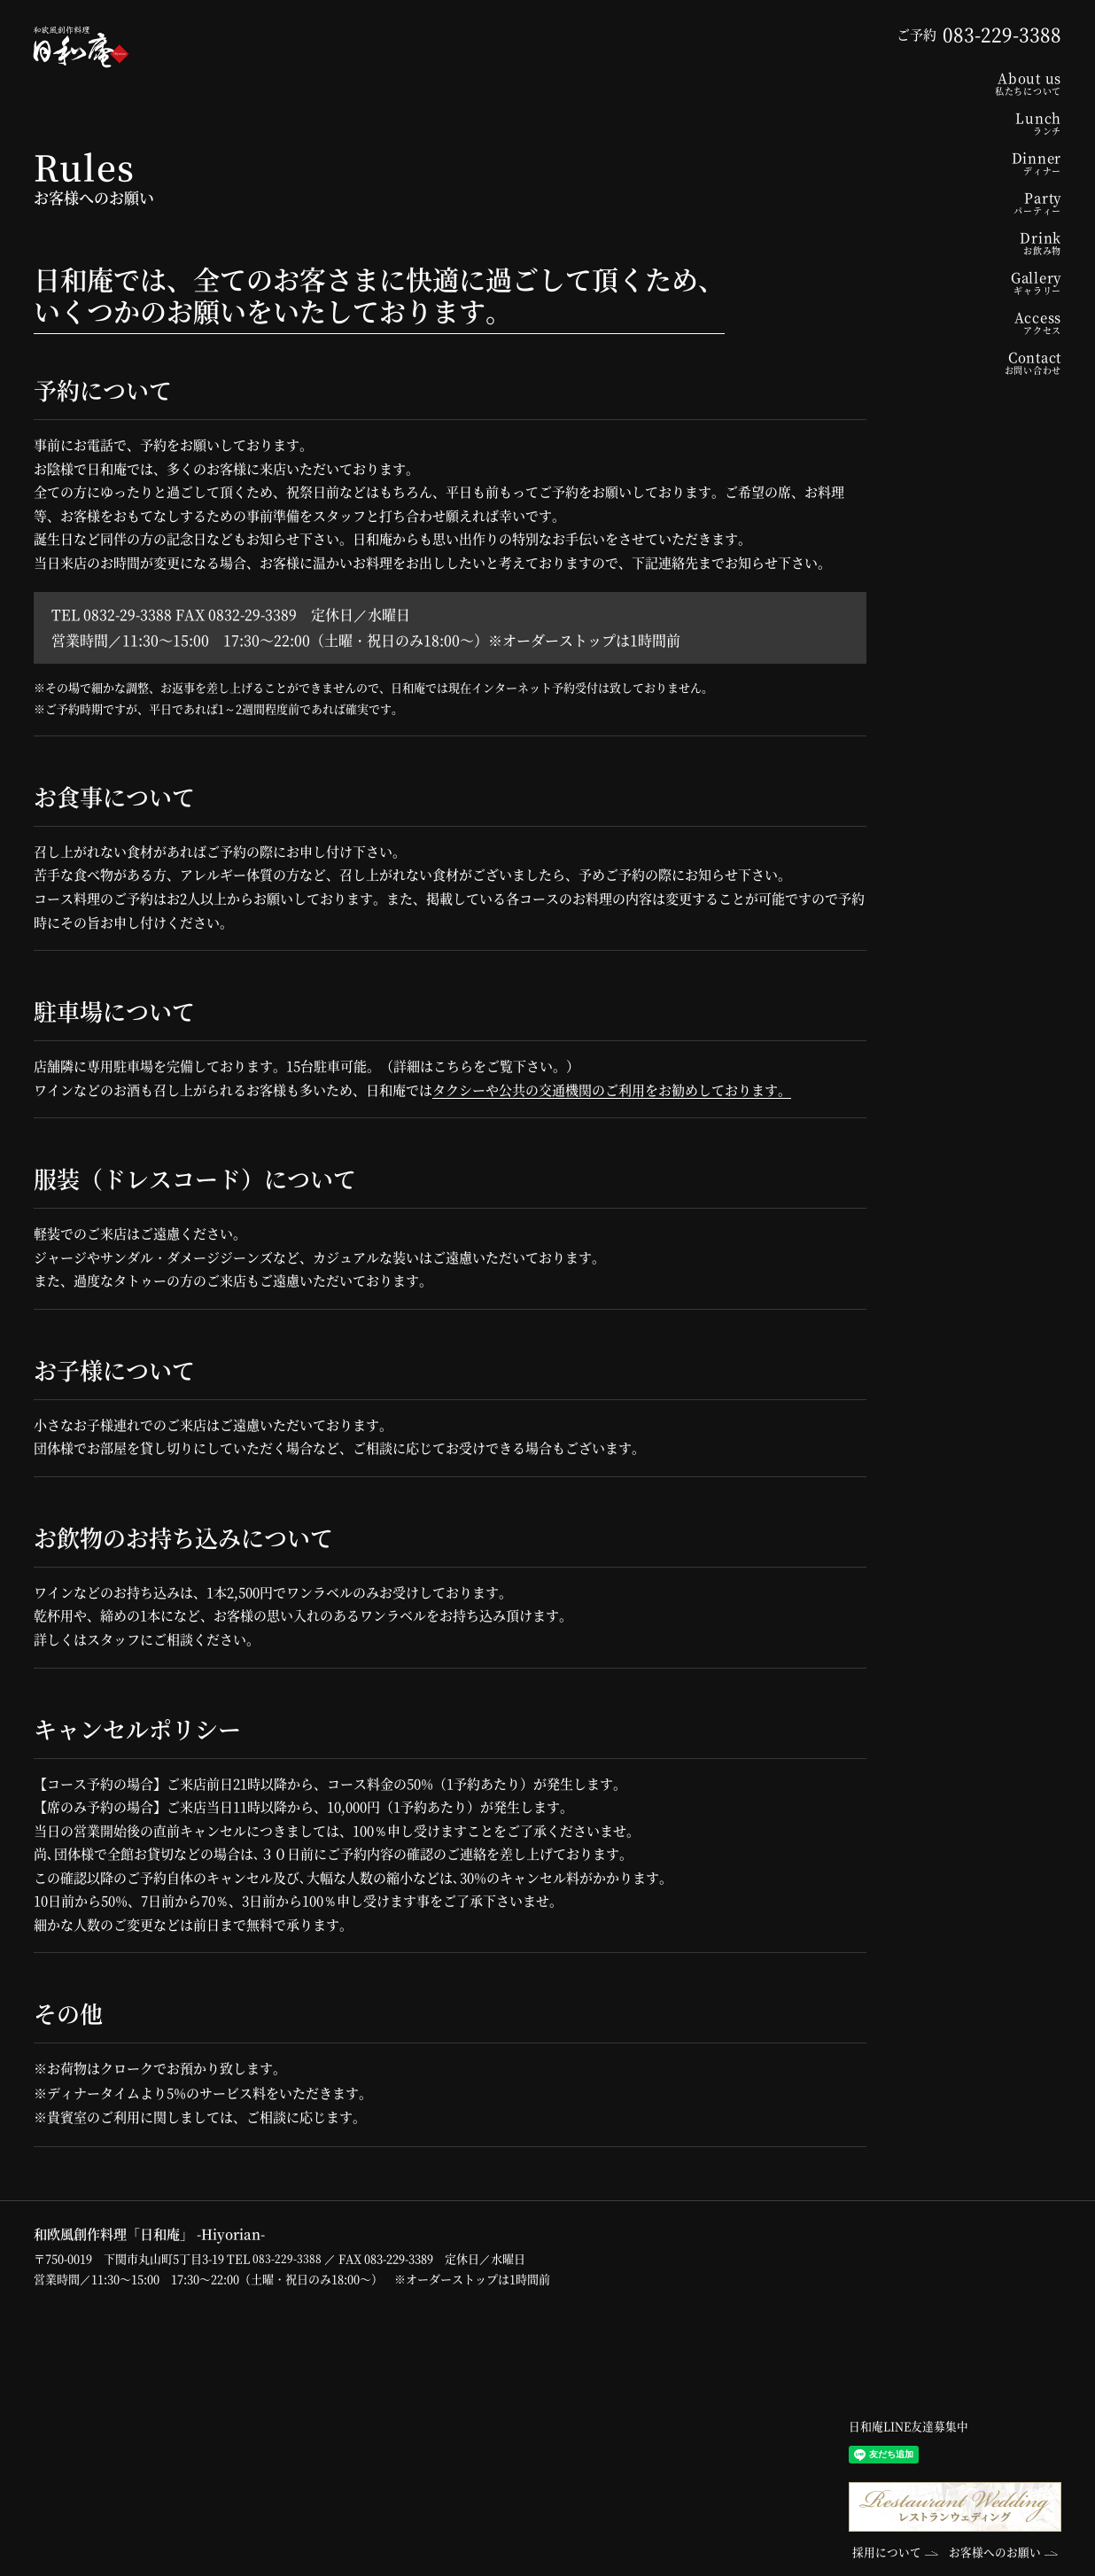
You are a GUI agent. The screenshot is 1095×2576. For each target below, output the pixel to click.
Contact (972, 362)
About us (972, 82)
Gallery (972, 282)
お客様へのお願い (998, 2552)
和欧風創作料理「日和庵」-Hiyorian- (86, 49)
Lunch (972, 122)
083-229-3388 (287, 2258)
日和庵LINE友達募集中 (909, 2426)
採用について (883, 2552)
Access (972, 322)
